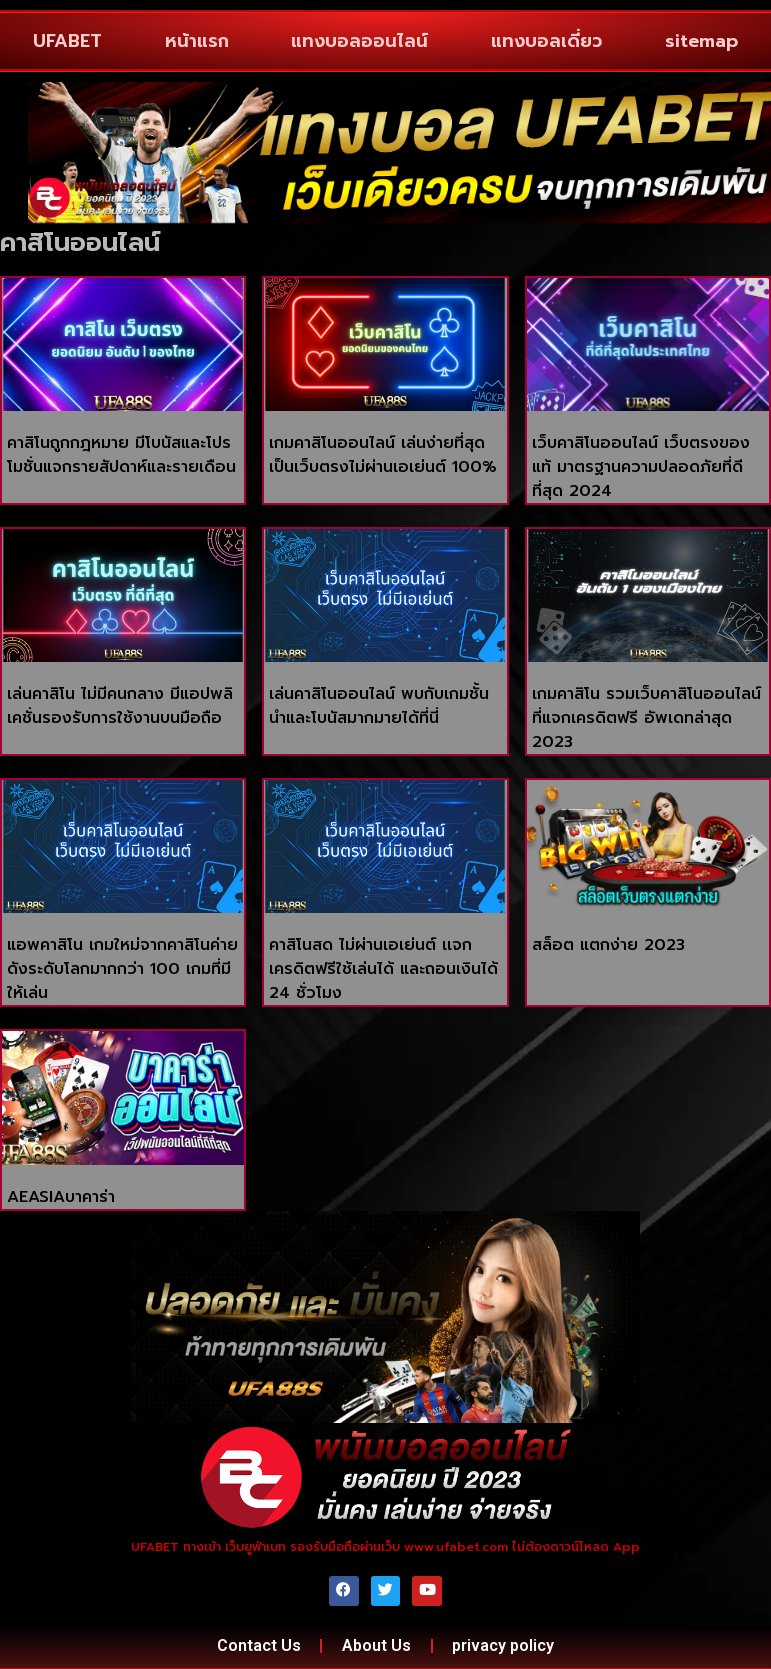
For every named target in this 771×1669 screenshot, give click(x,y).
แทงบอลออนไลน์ (359, 41)
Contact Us (258, 1645)
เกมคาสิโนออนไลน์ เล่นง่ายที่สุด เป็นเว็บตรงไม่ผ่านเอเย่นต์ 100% (383, 455)
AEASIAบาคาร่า (61, 1197)
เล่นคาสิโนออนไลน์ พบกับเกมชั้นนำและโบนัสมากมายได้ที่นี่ (379, 706)
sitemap (701, 41)
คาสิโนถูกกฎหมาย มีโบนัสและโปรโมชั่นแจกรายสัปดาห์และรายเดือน (121, 455)
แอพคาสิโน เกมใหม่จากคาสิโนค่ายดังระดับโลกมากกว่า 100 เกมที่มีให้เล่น (122, 969)
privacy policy (504, 1645)
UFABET (67, 41)
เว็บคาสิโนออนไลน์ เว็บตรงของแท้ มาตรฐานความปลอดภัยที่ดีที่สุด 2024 (641, 467)
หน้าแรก (197, 41)
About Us (376, 1645)
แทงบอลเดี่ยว (546, 41)
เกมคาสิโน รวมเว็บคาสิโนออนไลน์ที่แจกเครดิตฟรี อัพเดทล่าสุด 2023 (646, 718)
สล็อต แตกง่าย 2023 (608, 945)
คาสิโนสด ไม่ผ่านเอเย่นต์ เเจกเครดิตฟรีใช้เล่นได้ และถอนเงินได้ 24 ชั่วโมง (383, 969)
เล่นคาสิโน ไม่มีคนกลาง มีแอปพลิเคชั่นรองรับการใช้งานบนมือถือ (120, 706)
